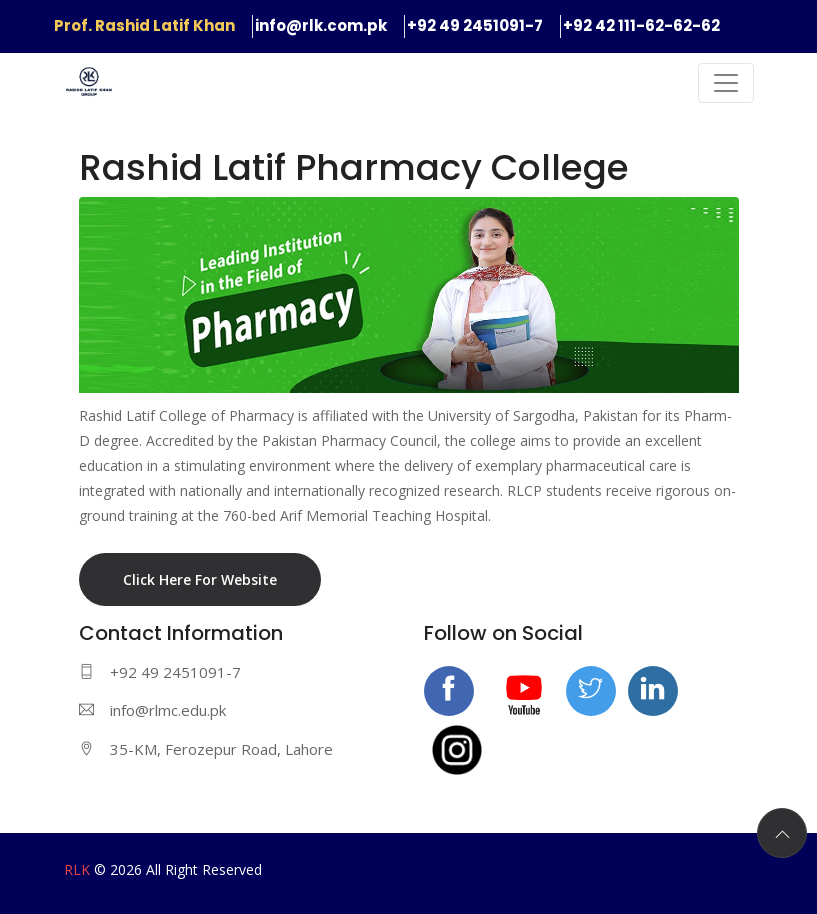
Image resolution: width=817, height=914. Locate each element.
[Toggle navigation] (726, 83)
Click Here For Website (200, 579)
